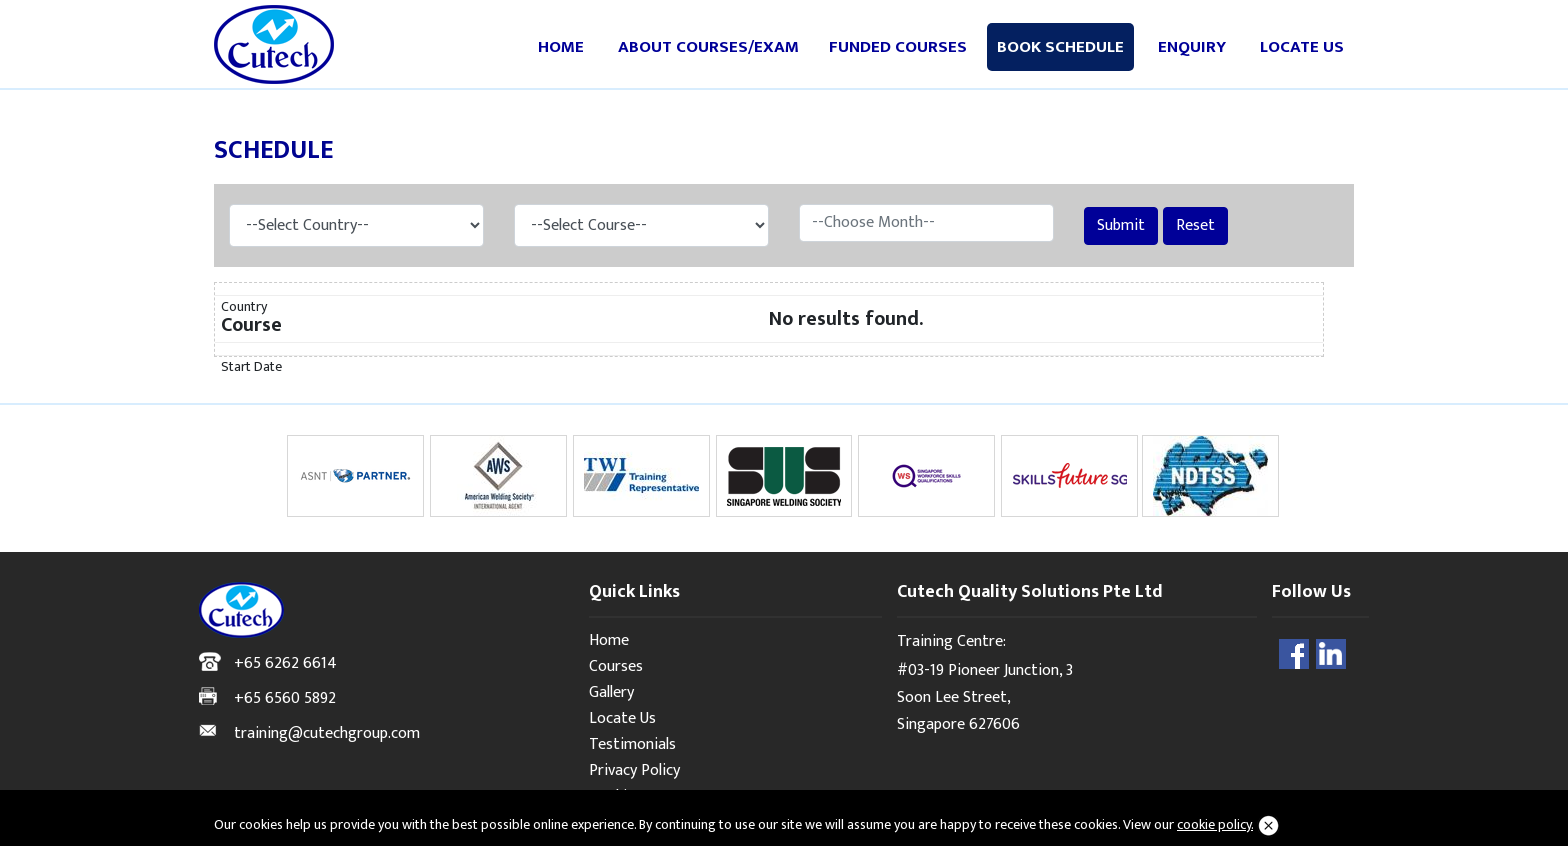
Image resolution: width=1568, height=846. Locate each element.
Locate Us (1302, 47)
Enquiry (1192, 47)
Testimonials (632, 744)
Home (561, 47)
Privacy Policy (634, 770)
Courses (616, 666)
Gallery (611, 692)
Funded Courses (898, 47)
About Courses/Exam (708, 47)
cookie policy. (1215, 824)
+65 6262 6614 (285, 663)
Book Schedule (1060, 47)
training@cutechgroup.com (327, 733)
